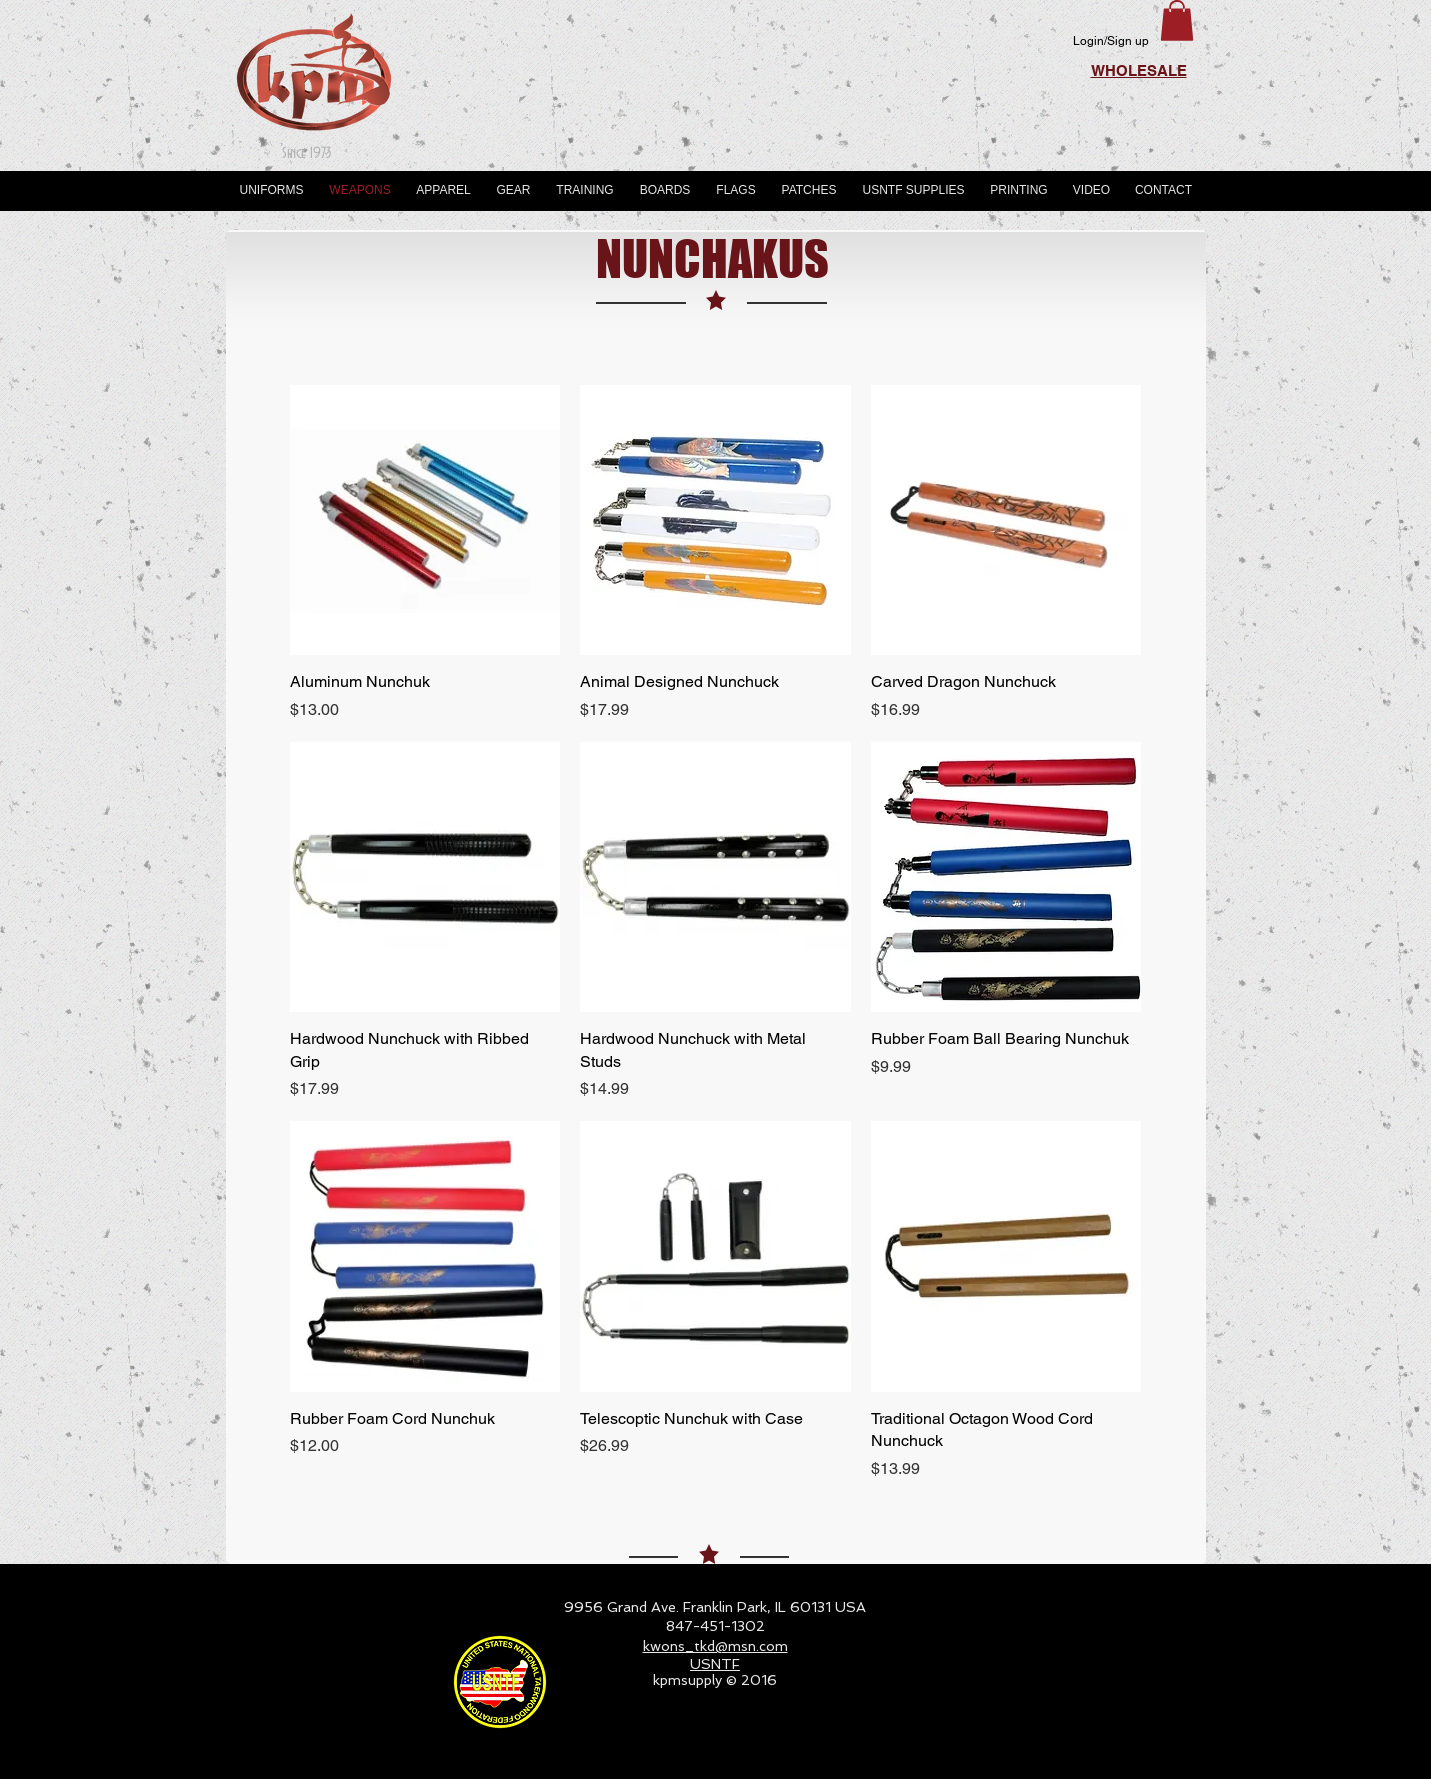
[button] (1177, 20)
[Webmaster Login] (1131, 1755)
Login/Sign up (1111, 41)
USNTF (715, 1664)
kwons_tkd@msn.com (715, 1646)
